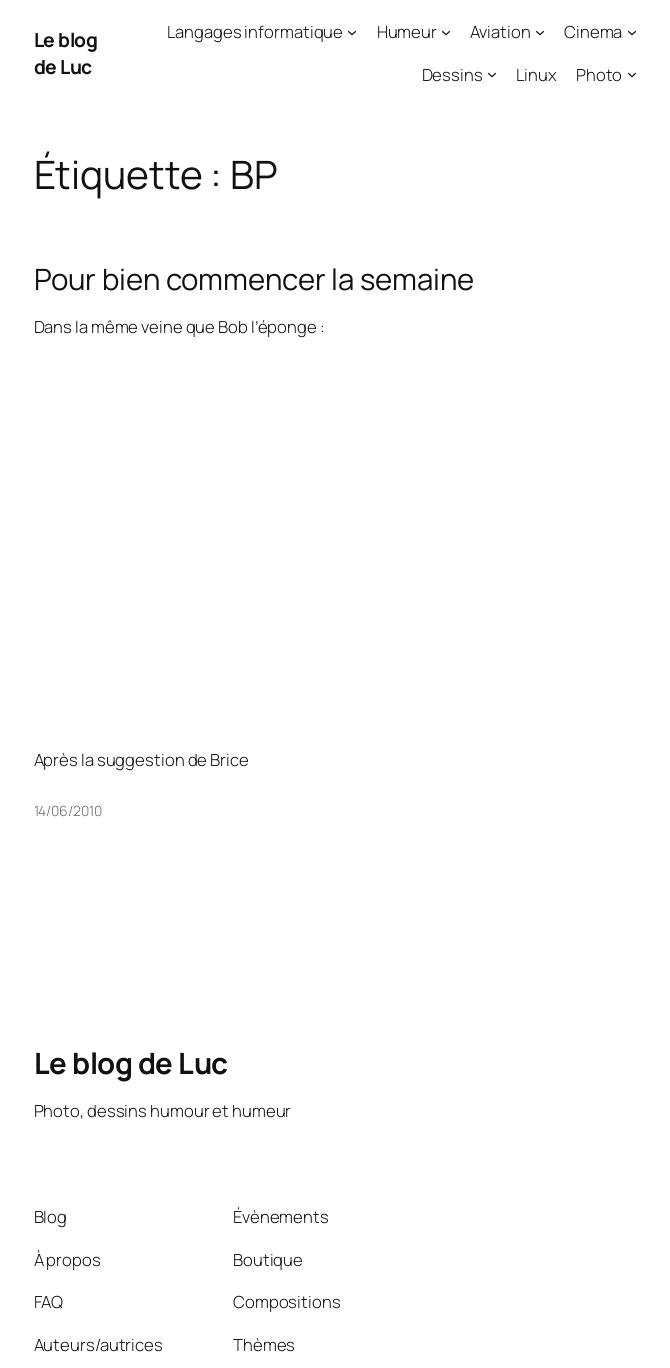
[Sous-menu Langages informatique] (352, 32)
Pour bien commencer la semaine (254, 279)
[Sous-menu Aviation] (540, 32)
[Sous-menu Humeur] (446, 32)
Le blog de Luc (66, 53)
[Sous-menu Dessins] (492, 74)
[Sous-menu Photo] (632, 74)
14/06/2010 (68, 810)
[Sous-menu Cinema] (632, 32)
